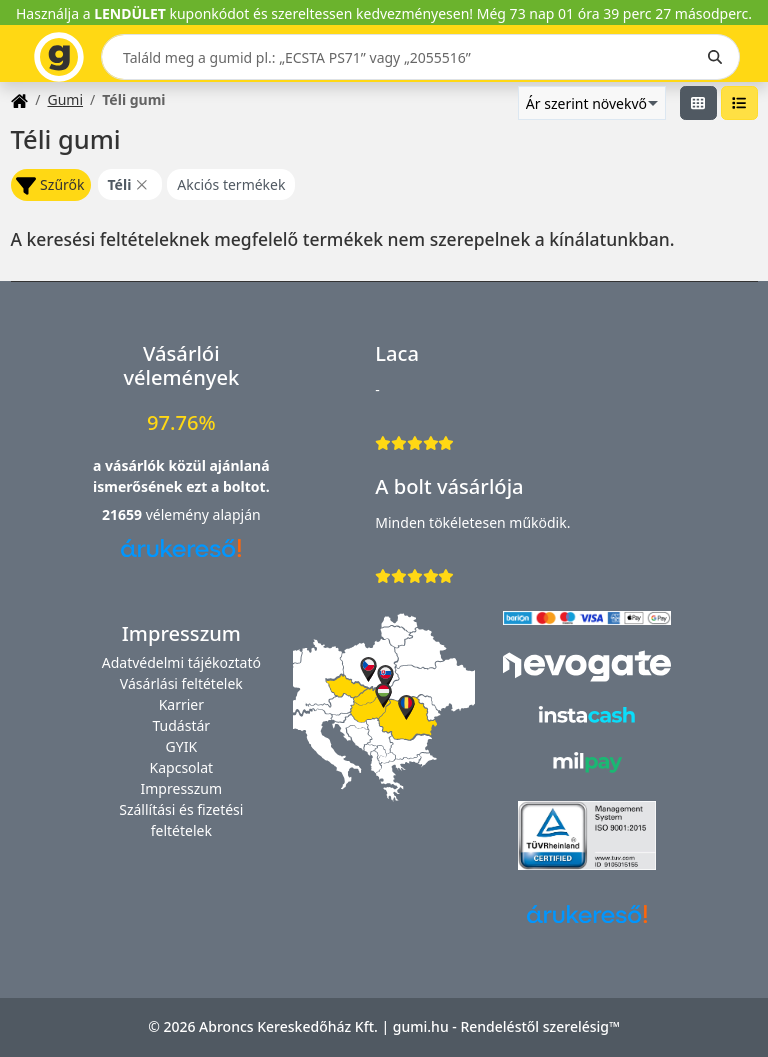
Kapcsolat (182, 767)
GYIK (182, 746)
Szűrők (50, 185)
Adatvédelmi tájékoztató (181, 662)
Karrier (181, 704)
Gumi (65, 99)
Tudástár (182, 725)
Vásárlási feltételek (181, 683)
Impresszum (182, 788)
